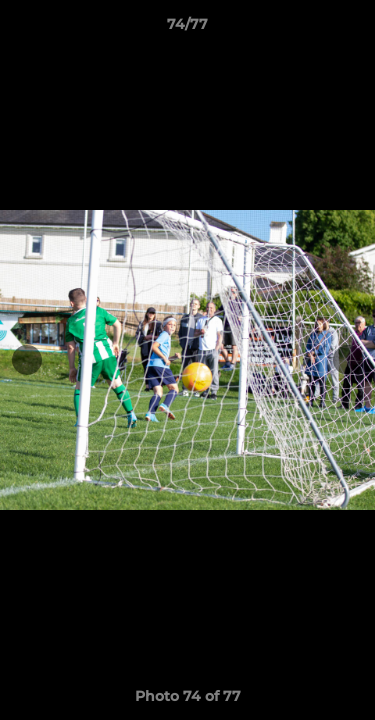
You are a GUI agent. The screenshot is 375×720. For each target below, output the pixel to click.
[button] (351, 29)
